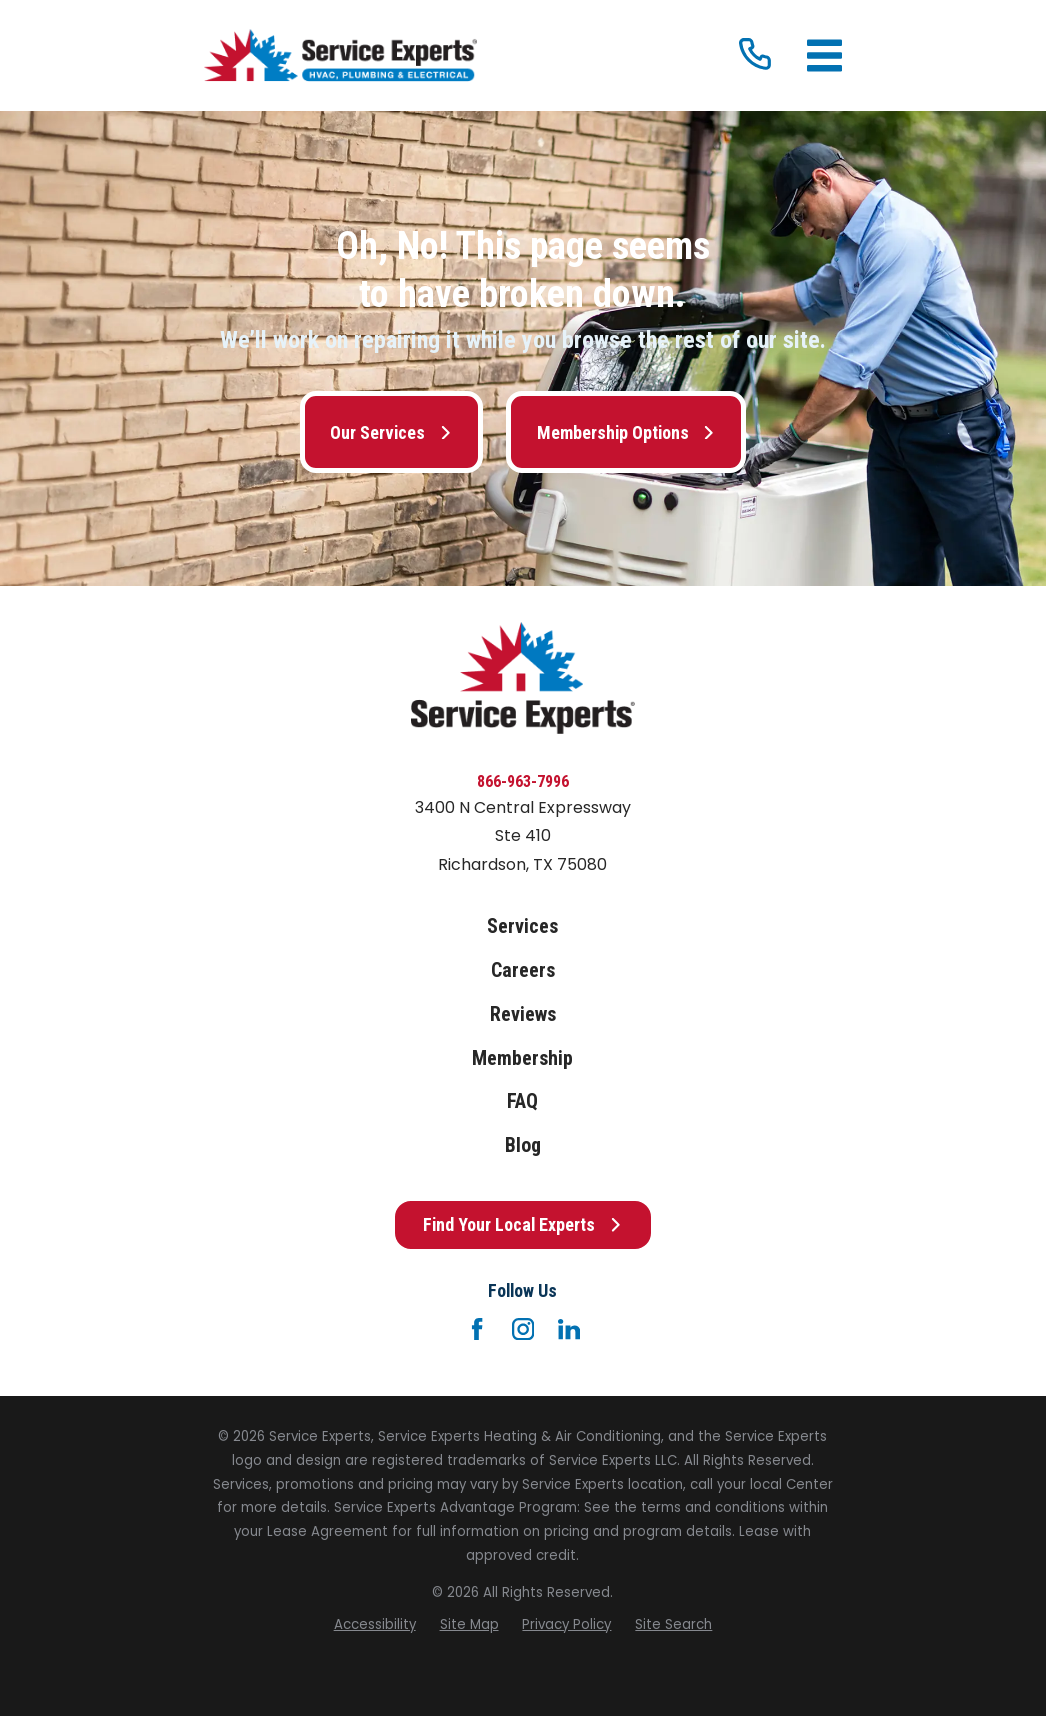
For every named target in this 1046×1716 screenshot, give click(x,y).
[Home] (340, 56)
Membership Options (626, 432)
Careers (523, 970)
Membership (522, 1058)
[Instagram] (523, 1329)
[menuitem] (375, 1625)
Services (522, 926)
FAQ (522, 1101)
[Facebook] (477, 1329)
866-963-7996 (523, 781)
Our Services (391, 432)
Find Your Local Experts (522, 1224)
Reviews (523, 1014)
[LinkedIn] (569, 1329)
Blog (523, 1145)
